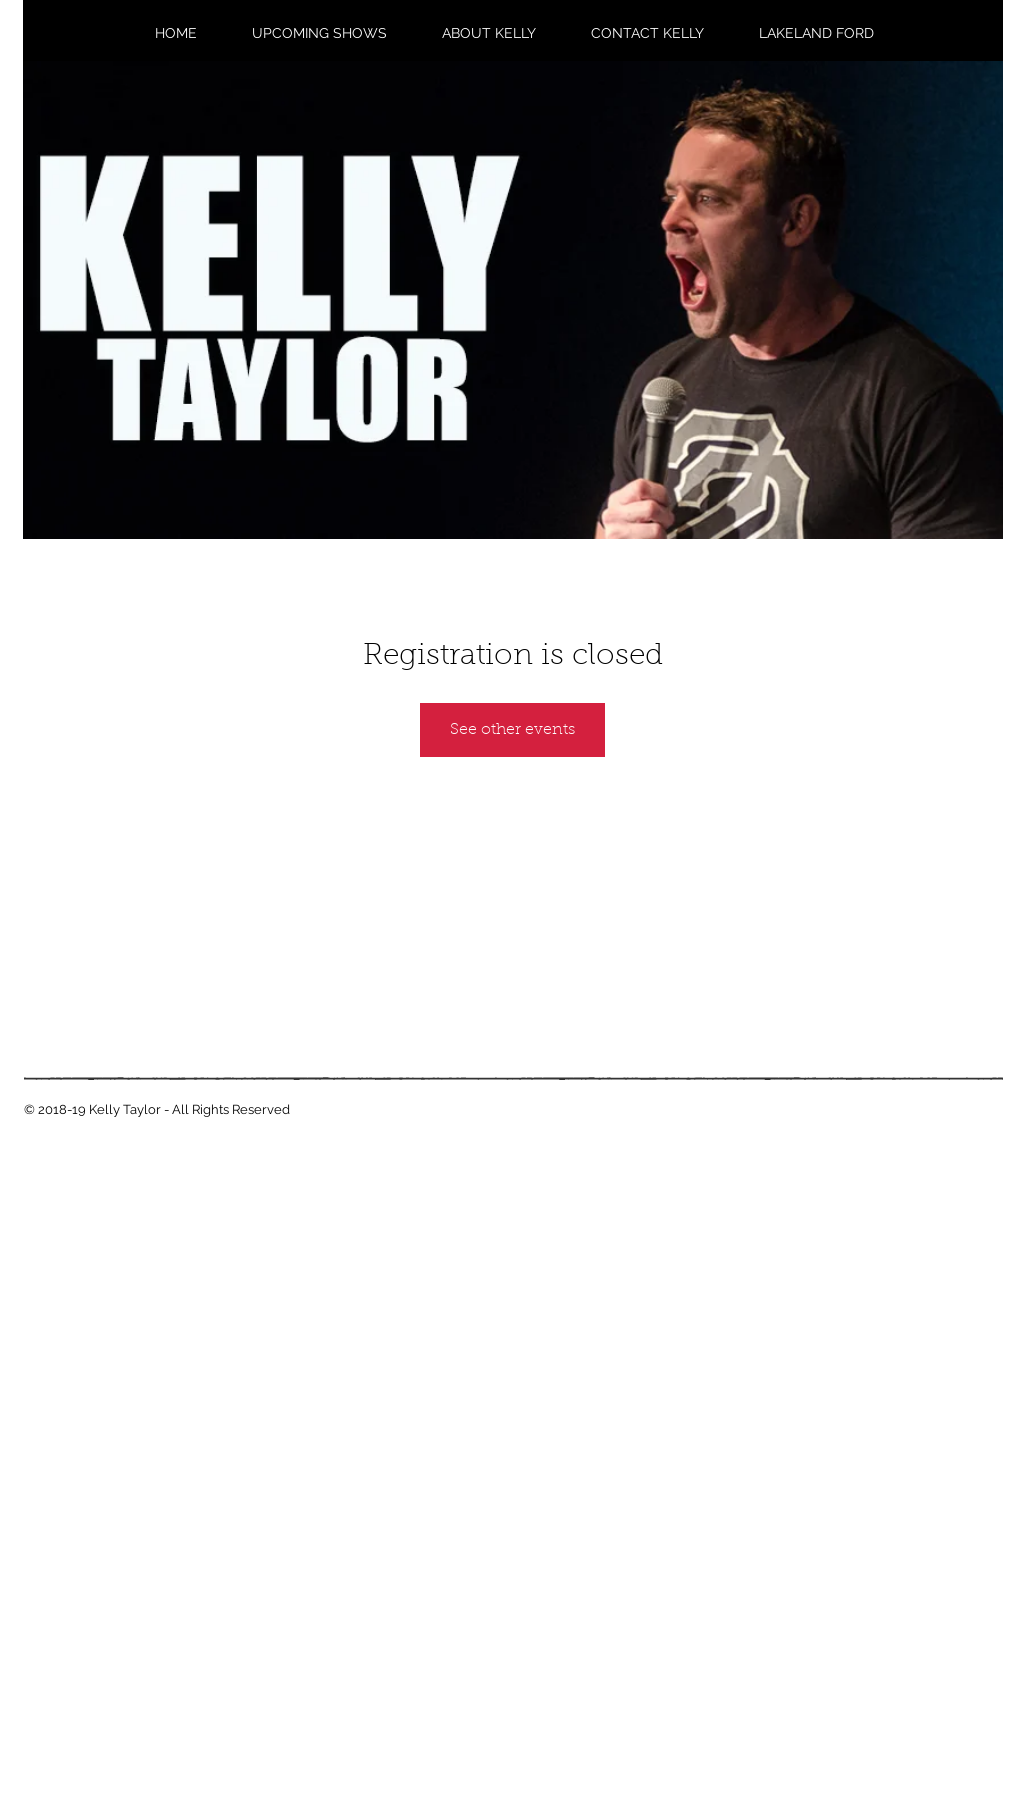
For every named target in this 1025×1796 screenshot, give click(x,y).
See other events (512, 730)
